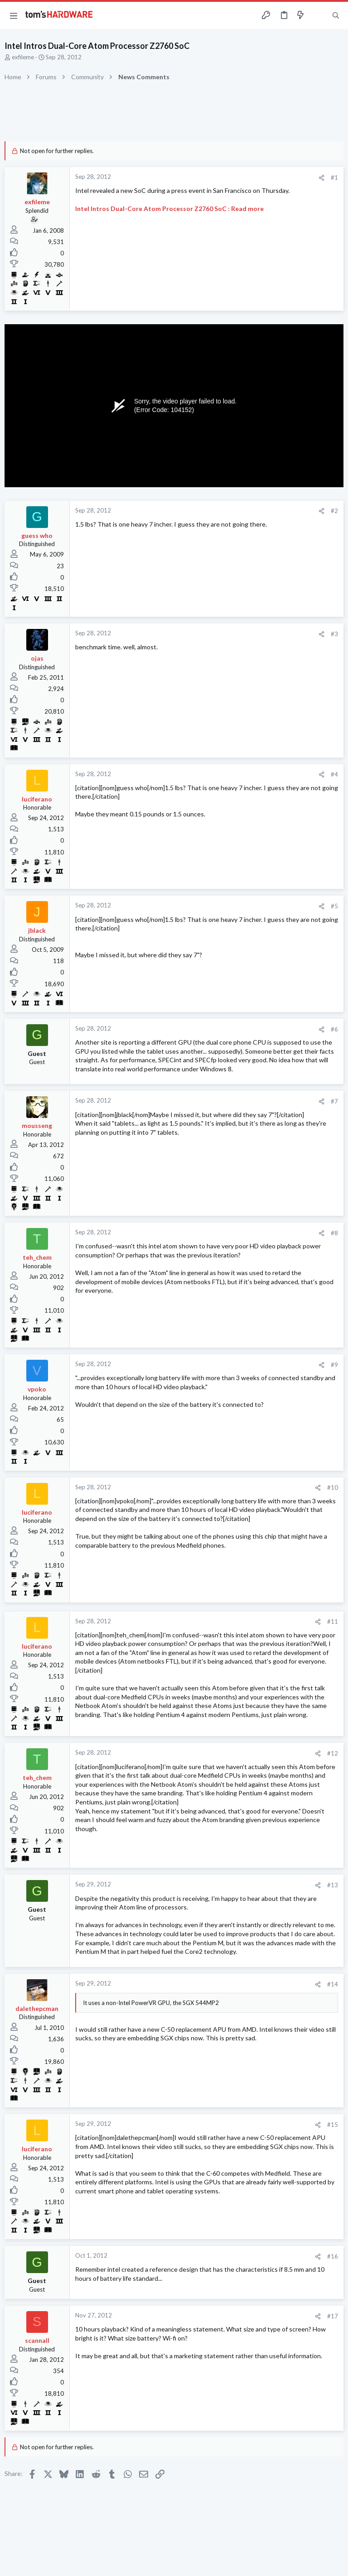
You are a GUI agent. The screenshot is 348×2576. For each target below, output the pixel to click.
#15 (332, 2124)
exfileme (23, 57)
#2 (334, 510)
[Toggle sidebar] (318, 15)
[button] (14, 15)
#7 (334, 1101)
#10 (332, 1487)
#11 (332, 1621)
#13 (332, 1885)
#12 (332, 1753)
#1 (334, 177)
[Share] (321, 177)
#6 (334, 1029)
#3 (334, 634)
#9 (334, 1364)
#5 (334, 906)
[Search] (335, 16)
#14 (332, 1984)
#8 (334, 1233)
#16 (332, 2256)
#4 (334, 774)
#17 (332, 2316)
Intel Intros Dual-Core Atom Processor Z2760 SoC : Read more (169, 208)
